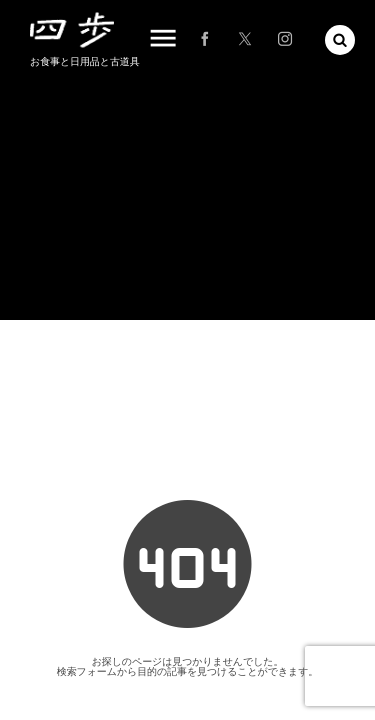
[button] (340, 40)
